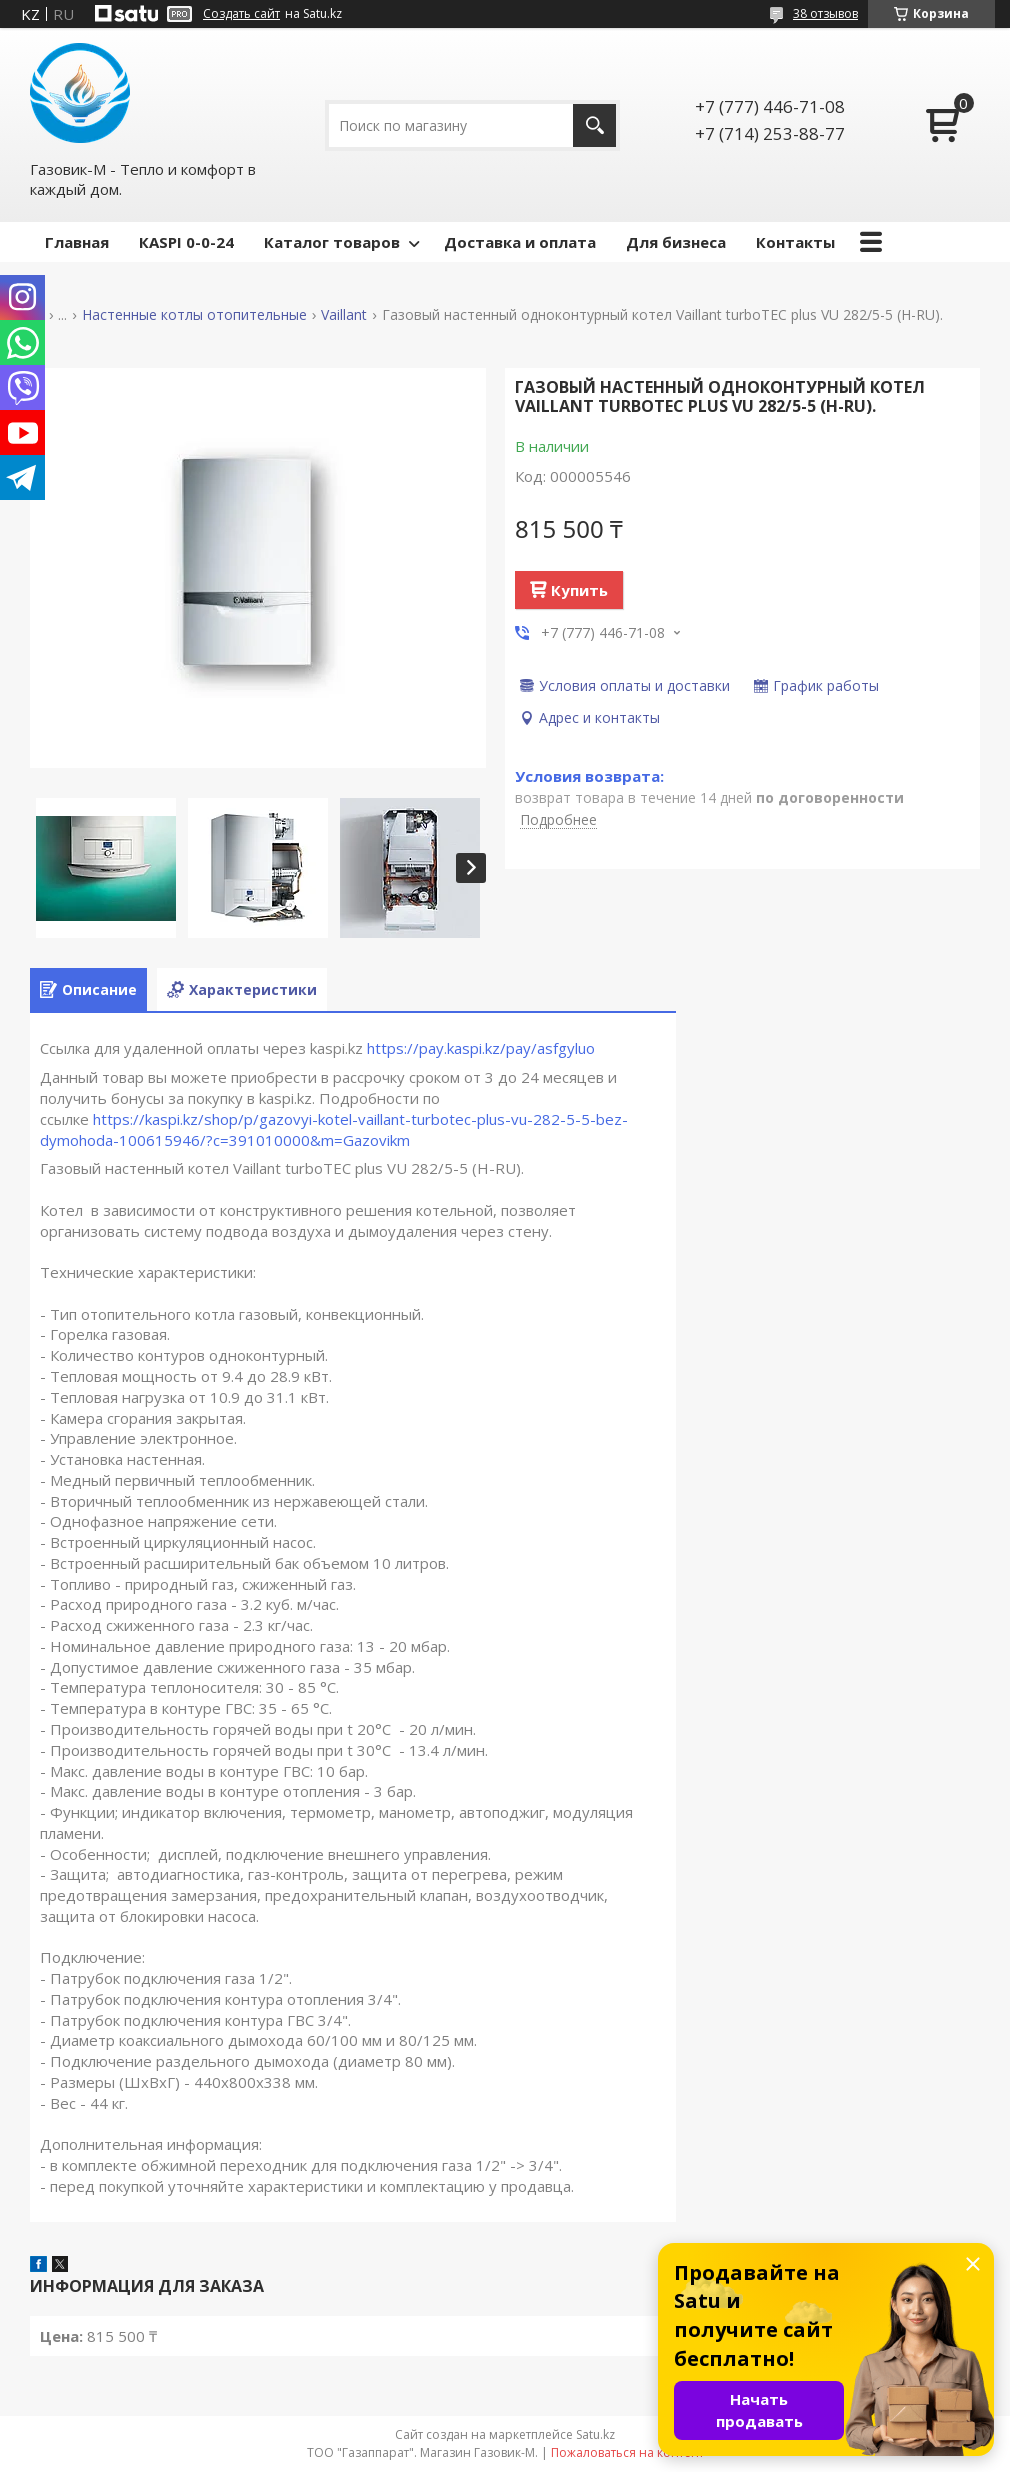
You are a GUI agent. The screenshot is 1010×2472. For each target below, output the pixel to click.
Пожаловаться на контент (627, 2452)
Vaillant (344, 315)
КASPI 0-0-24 (186, 242)
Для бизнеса (676, 242)
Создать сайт (241, 14)
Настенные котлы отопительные (194, 315)
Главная (77, 242)
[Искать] (594, 125)
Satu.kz (595, 2434)
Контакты (795, 242)
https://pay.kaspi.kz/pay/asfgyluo (481, 1048)
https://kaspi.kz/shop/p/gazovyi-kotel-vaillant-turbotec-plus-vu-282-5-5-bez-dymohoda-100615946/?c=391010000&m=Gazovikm (334, 1129)
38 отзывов (825, 13)
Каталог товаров (332, 242)
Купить (579, 590)
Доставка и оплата (520, 242)
